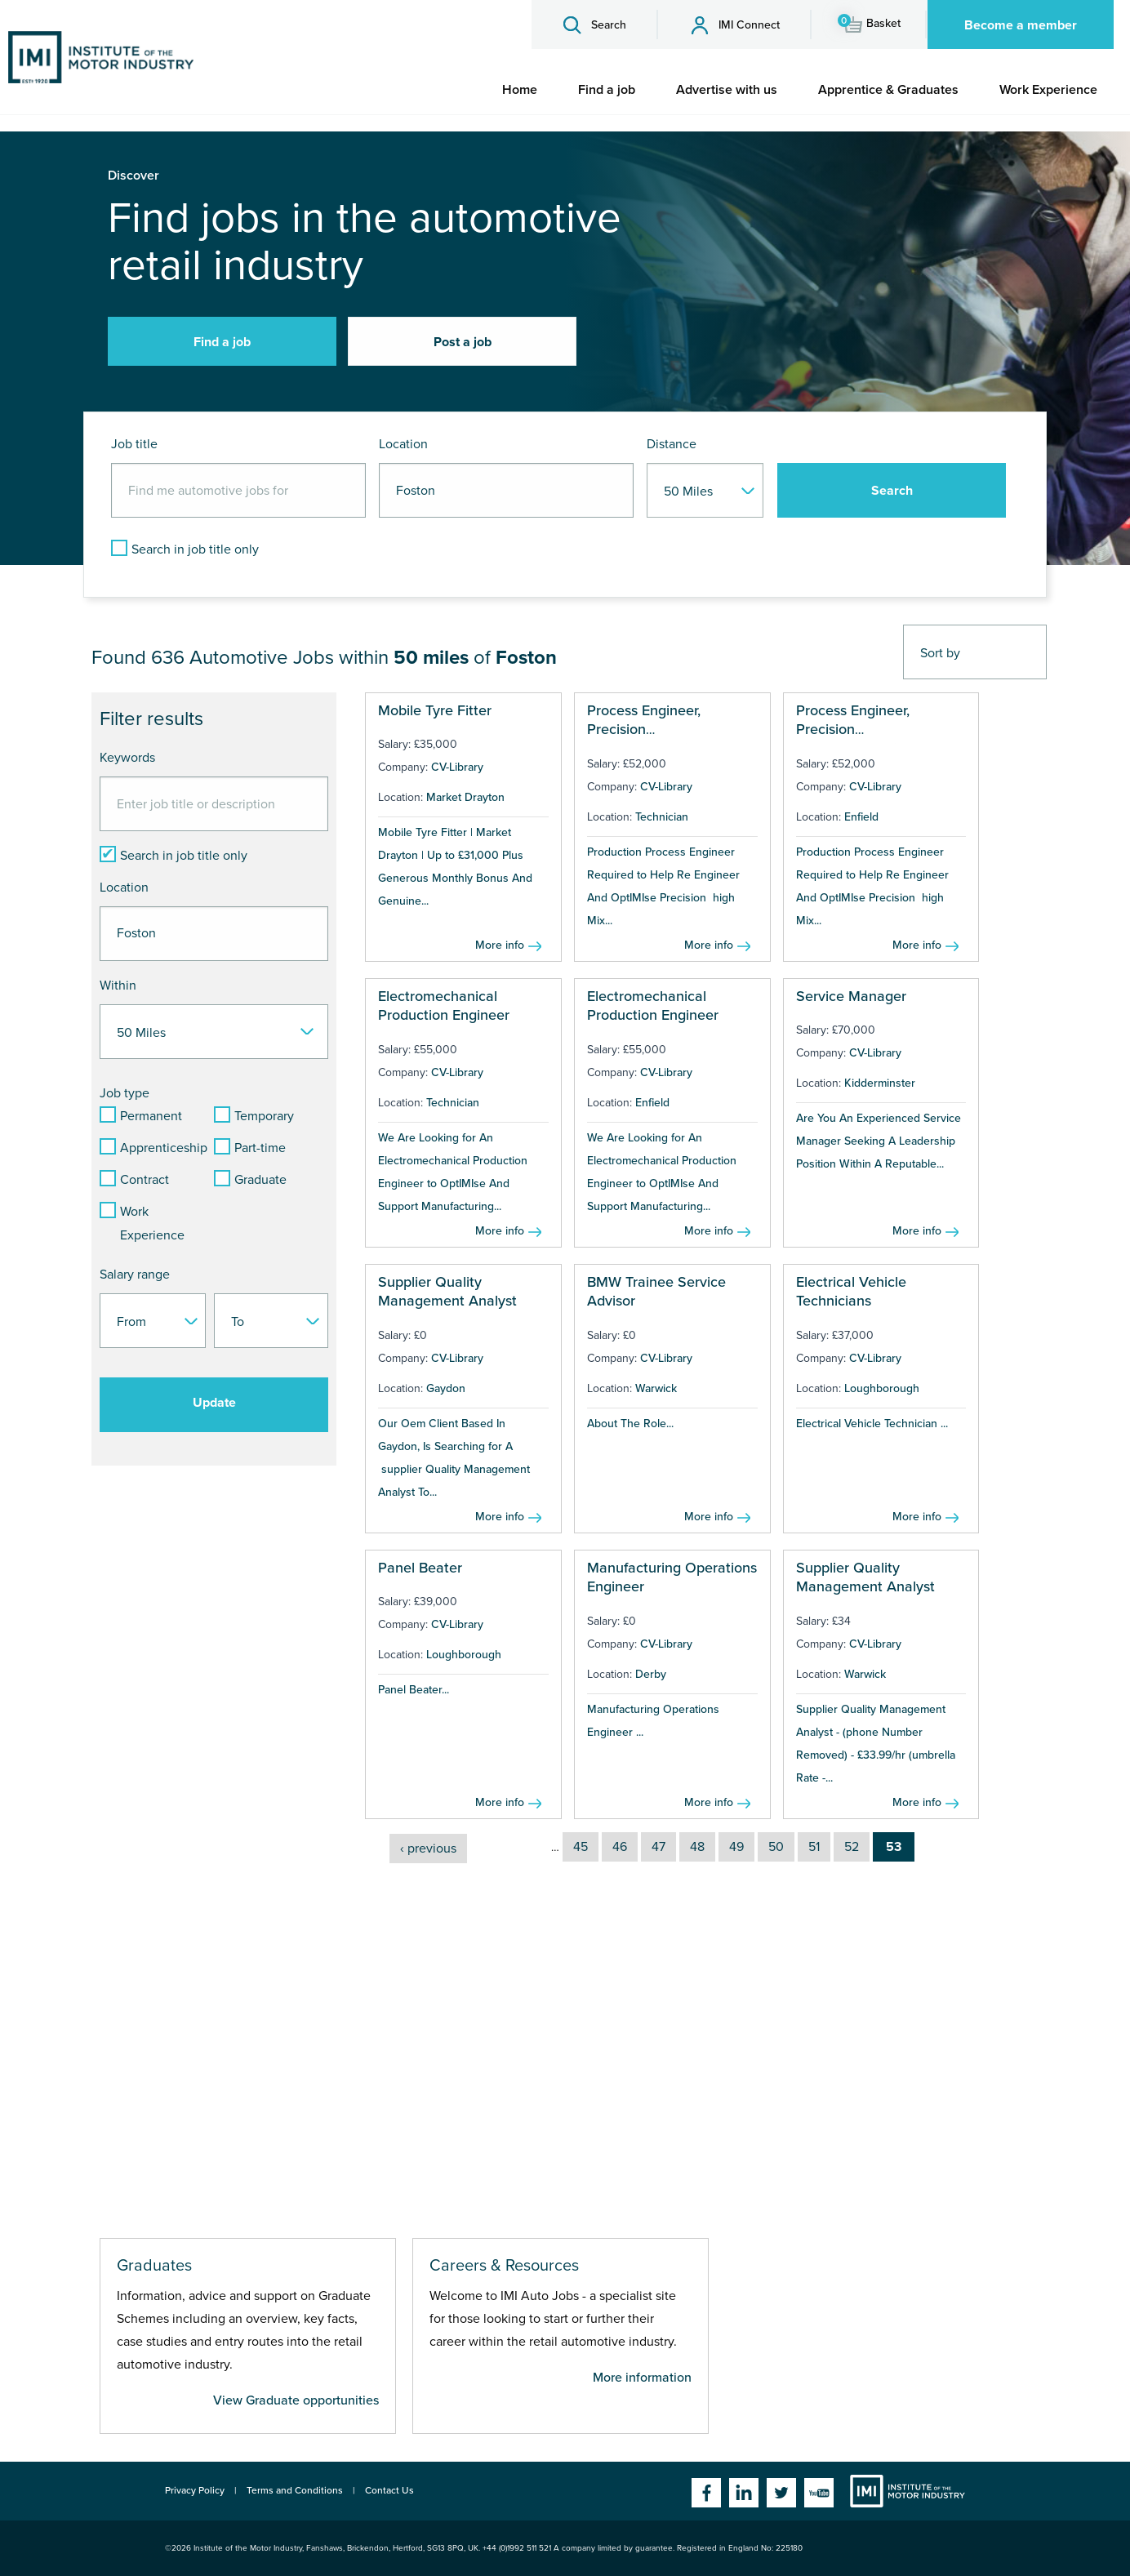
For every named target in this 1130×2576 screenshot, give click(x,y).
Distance (671, 444)
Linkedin (744, 2492)
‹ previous (428, 1848)
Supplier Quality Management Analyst (447, 1291)
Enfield (861, 817)
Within (118, 985)
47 (658, 1847)
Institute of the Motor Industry (907, 2491)
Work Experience (1048, 90)
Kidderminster (879, 1083)
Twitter (781, 2492)
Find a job (606, 90)
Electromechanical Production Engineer (443, 1005)
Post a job (463, 342)
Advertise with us (726, 90)
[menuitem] (520, 89)
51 (814, 1847)
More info (499, 945)
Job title (134, 444)
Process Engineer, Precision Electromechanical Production (646, 738)
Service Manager (851, 996)
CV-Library (457, 767)
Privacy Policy (195, 2490)
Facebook (706, 2492)
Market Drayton (465, 797)
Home (519, 90)
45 (580, 1847)
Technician (661, 817)
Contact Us (389, 2490)
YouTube (819, 2492)
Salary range (135, 1274)
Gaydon (445, 1388)
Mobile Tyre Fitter (435, 710)
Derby (650, 1674)
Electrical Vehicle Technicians (851, 1291)
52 (851, 1847)
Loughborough (881, 1388)
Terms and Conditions (295, 2490)
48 (697, 1847)
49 (736, 1847)
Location (403, 444)
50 (776, 1847)
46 (619, 1847)
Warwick (656, 1388)
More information (642, 2377)
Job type (124, 1093)
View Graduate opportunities (296, 2400)
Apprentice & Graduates (888, 90)
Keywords (127, 758)
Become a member (1020, 25)
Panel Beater (420, 1568)
